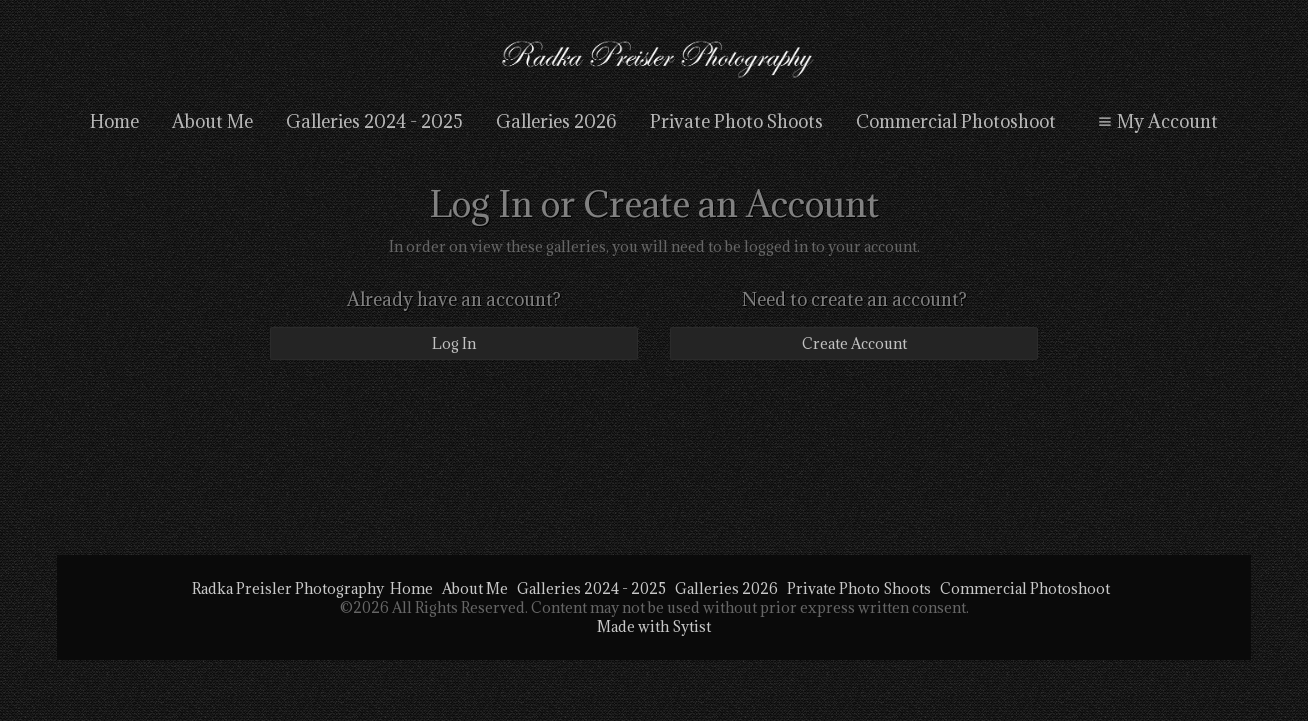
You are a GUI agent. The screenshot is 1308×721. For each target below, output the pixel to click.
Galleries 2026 (556, 121)
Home (114, 121)
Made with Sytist (654, 626)
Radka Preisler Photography (288, 588)
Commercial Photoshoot (956, 121)
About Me (212, 121)
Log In (454, 343)
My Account (1155, 121)
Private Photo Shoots (736, 121)
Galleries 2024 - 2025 (374, 121)
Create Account (854, 343)
